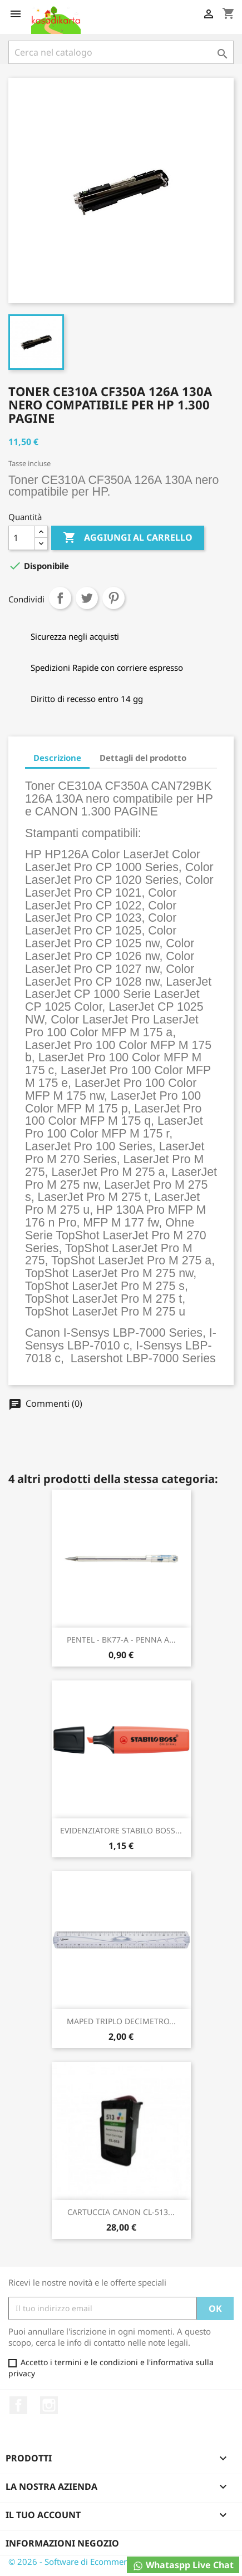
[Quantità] (21, 538)
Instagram (49, 2405)
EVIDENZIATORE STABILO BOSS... (121, 1830)
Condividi (60, 598)
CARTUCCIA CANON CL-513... (121, 2212)
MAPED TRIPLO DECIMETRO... (121, 2021)
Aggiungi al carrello (127, 538)
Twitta (87, 598)
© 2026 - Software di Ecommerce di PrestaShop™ (102, 2561)
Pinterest (113, 598)
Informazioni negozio (62, 2543)
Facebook (18, 2405)
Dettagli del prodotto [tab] (143, 757)
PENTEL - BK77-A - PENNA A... (121, 1639)
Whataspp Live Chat (183, 2565)
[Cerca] (121, 52)
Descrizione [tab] (57, 757)
